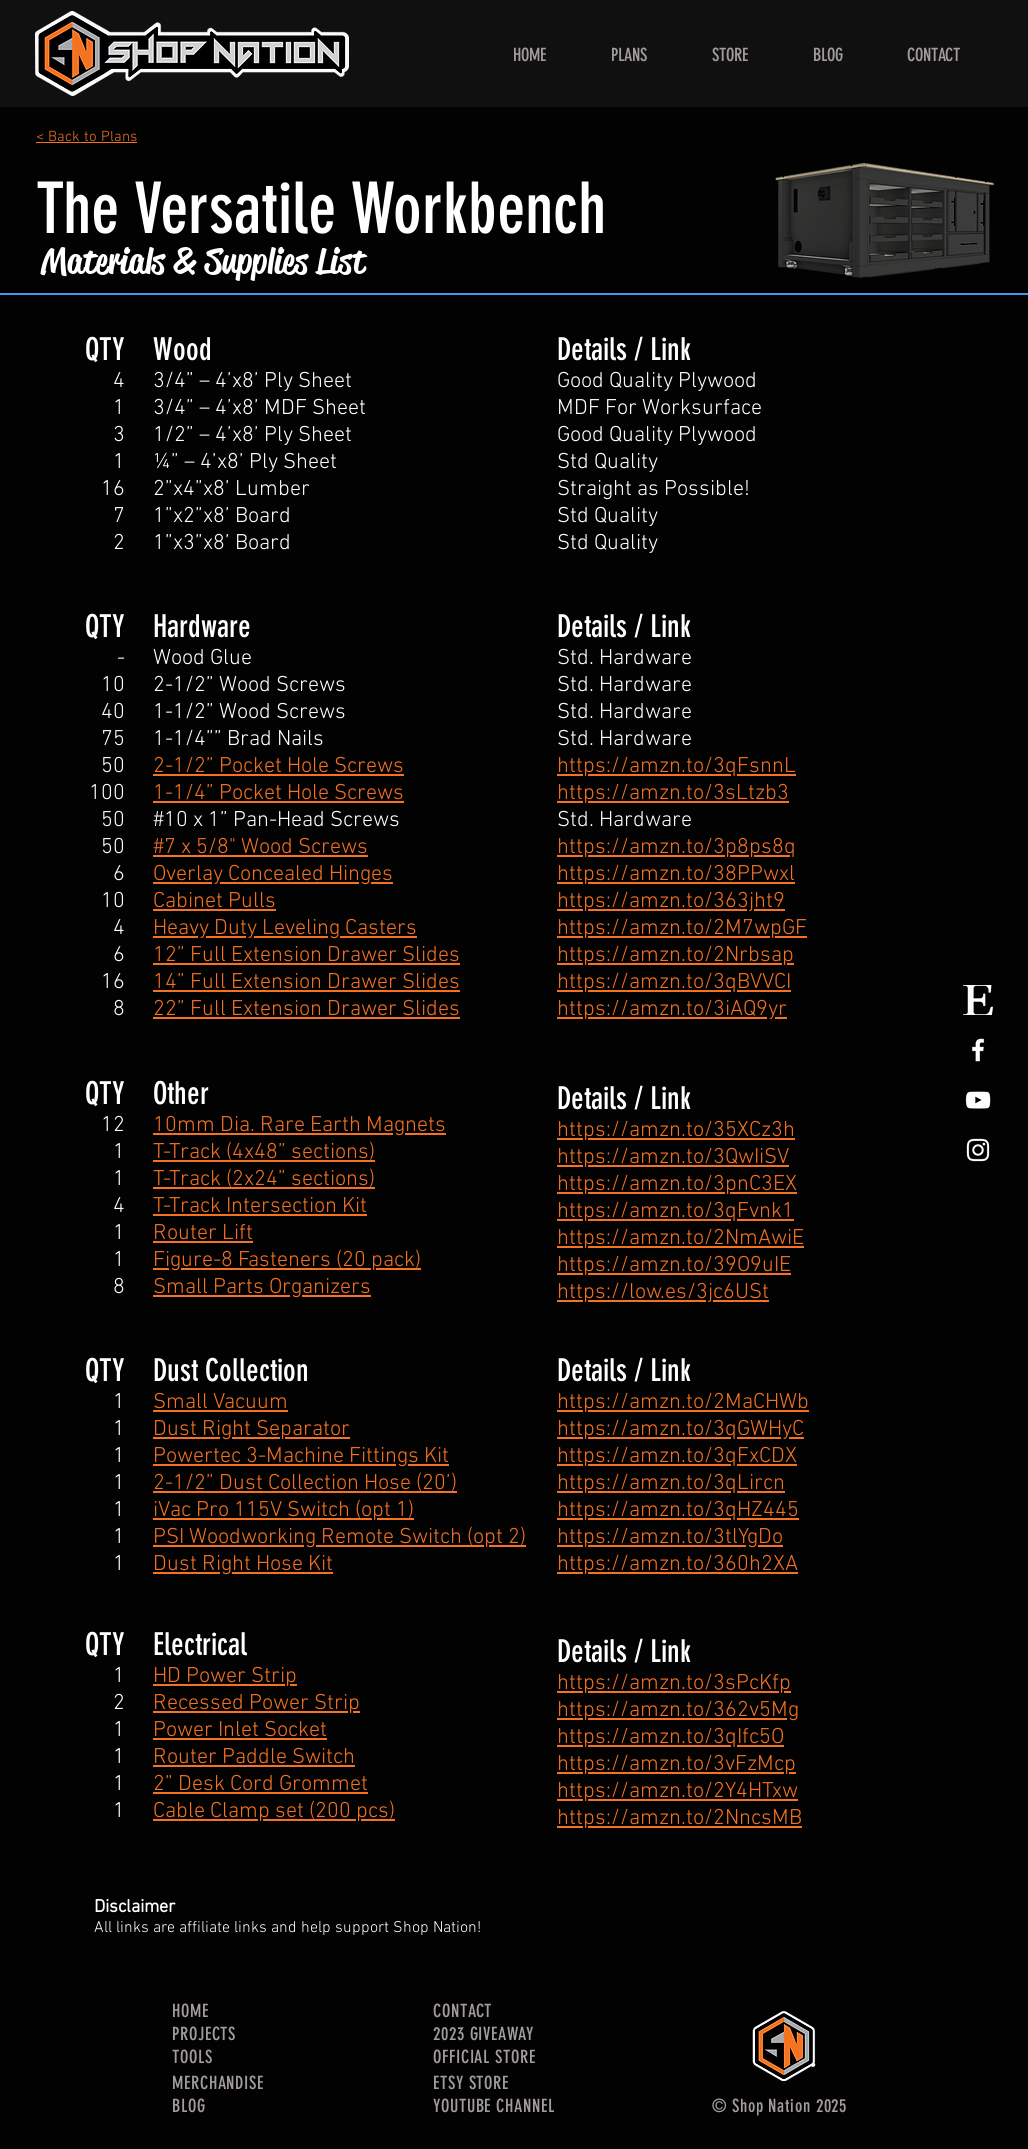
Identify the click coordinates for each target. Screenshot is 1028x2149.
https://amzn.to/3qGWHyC (680, 1429)
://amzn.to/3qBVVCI (698, 982)
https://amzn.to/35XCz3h (676, 1130)
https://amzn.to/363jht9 (671, 901)
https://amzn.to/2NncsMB (679, 1818)
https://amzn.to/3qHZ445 (678, 1510)
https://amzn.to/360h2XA (677, 1564)
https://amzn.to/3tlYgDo (670, 1537)
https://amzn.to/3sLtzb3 (673, 793)
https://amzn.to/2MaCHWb (683, 1402)
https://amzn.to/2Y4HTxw (677, 1791)
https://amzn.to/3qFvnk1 (675, 1211)
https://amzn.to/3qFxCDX (677, 1456)
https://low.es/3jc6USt (663, 1292)
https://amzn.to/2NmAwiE (680, 1238)
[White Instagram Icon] (978, 1150)
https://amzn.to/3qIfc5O (670, 1737)
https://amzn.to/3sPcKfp (674, 1683)
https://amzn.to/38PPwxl (676, 874)
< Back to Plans (86, 137)
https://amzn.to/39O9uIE (674, 1265)
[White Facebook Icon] (978, 1050)
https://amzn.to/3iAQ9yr (672, 1009)
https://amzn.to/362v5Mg (678, 1710)
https (581, 955)
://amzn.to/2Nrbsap (700, 955)
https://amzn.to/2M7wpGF (682, 928)
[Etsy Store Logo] (978, 1000)
